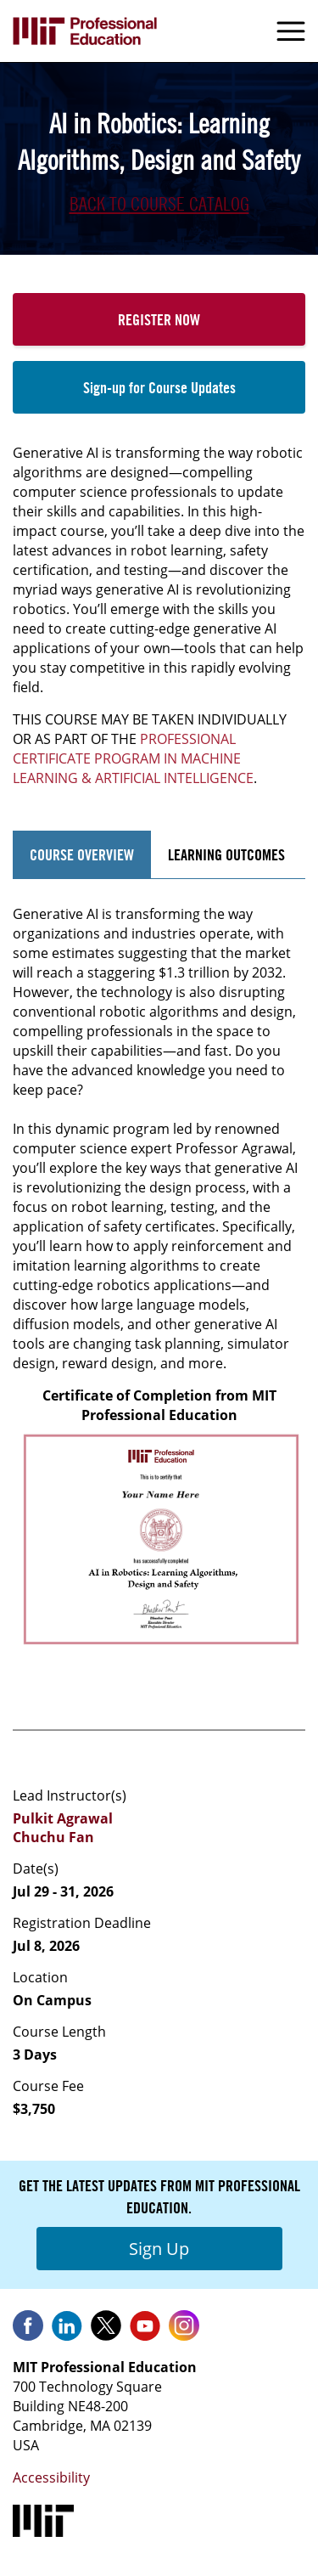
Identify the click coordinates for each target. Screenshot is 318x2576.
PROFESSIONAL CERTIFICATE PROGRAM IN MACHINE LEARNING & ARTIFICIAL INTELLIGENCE (133, 758)
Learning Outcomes (226, 854)
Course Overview (82, 854)
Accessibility (51, 2477)
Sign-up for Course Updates (159, 387)
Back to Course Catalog (159, 204)
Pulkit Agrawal (63, 1818)
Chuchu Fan (53, 1837)
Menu (290, 31)
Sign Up (159, 2248)
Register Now (159, 319)
